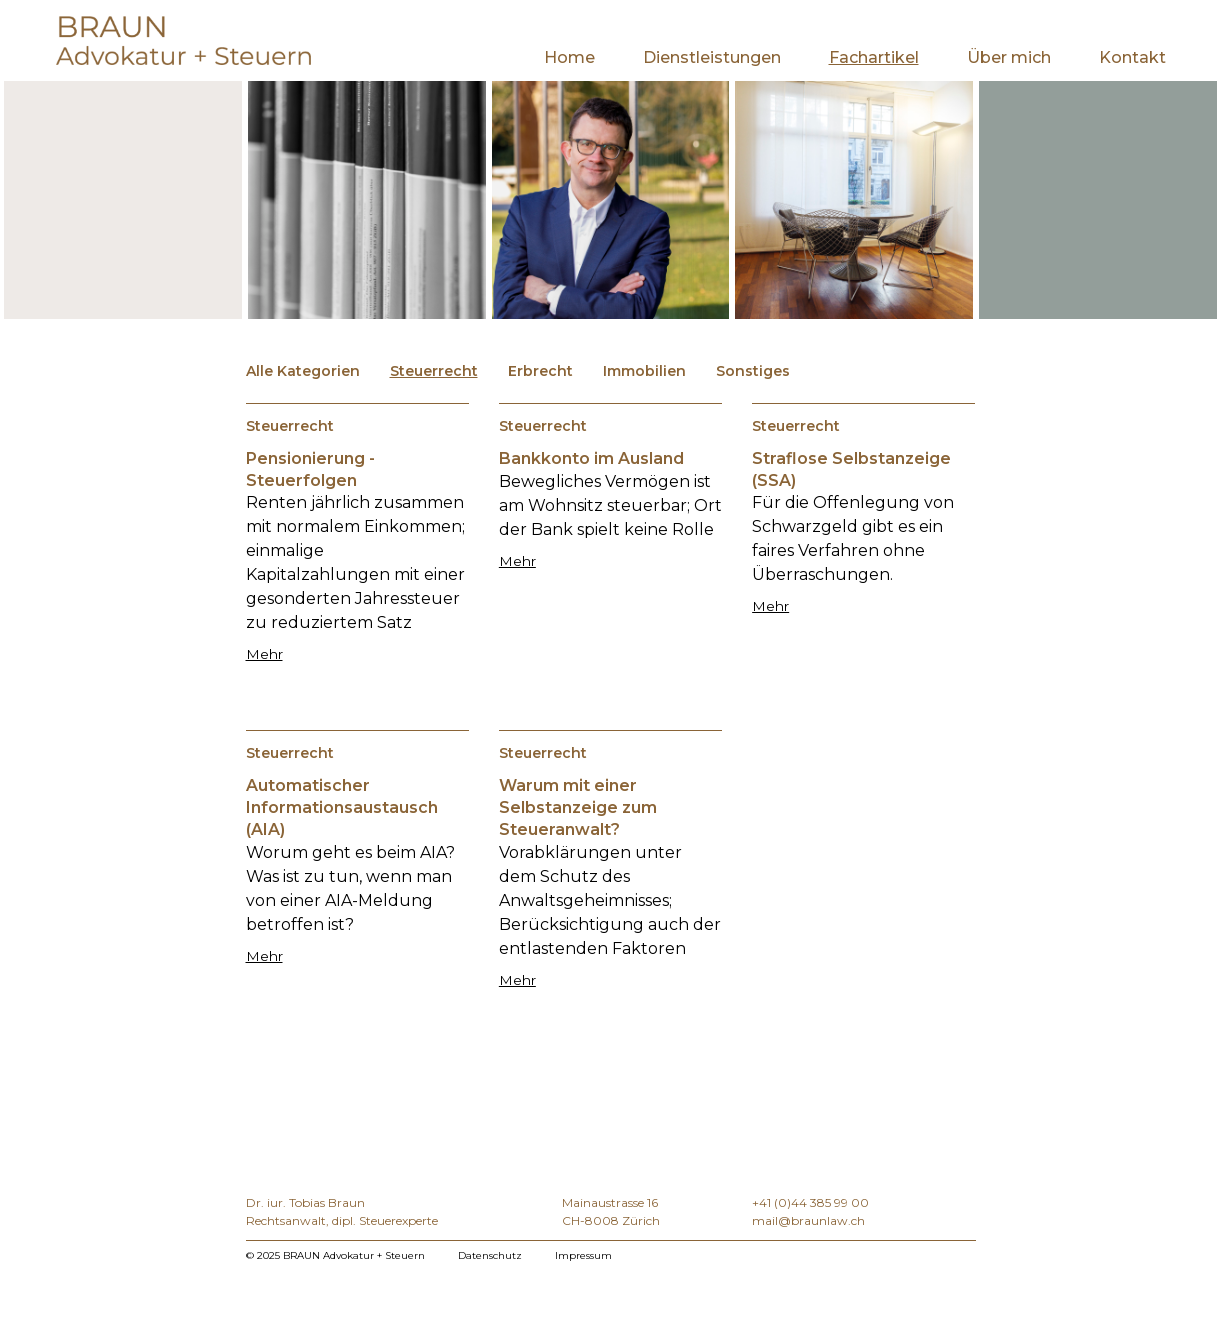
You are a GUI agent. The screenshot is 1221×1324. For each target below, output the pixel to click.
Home (569, 57)
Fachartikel (874, 57)
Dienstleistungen (712, 57)
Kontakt (1132, 57)
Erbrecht (540, 371)
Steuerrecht (434, 371)
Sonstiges (753, 371)
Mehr (264, 654)
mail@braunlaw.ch (808, 1220)
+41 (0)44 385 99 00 (810, 1202)
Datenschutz (490, 1255)
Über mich (1009, 57)
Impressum (583, 1255)
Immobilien (644, 371)
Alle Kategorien (303, 371)
